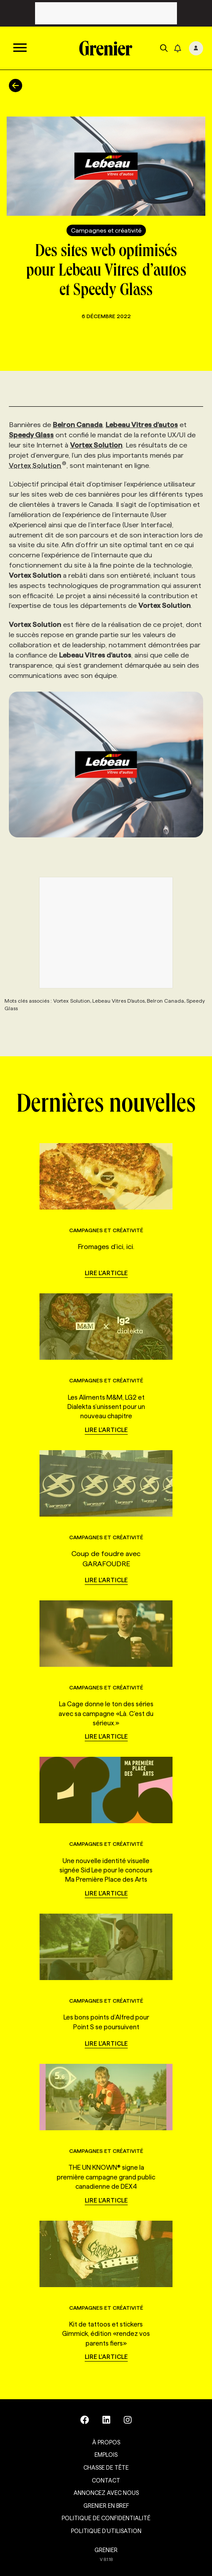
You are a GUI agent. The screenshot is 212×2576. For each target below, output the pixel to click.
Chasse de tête (106, 2467)
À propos (106, 2442)
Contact (106, 2480)
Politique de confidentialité (106, 2518)
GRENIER (106, 2550)
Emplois (106, 2454)
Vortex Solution (38, 465)
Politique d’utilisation (106, 2531)
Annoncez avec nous (106, 2493)
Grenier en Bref (106, 2505)
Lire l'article (106, 1272)
